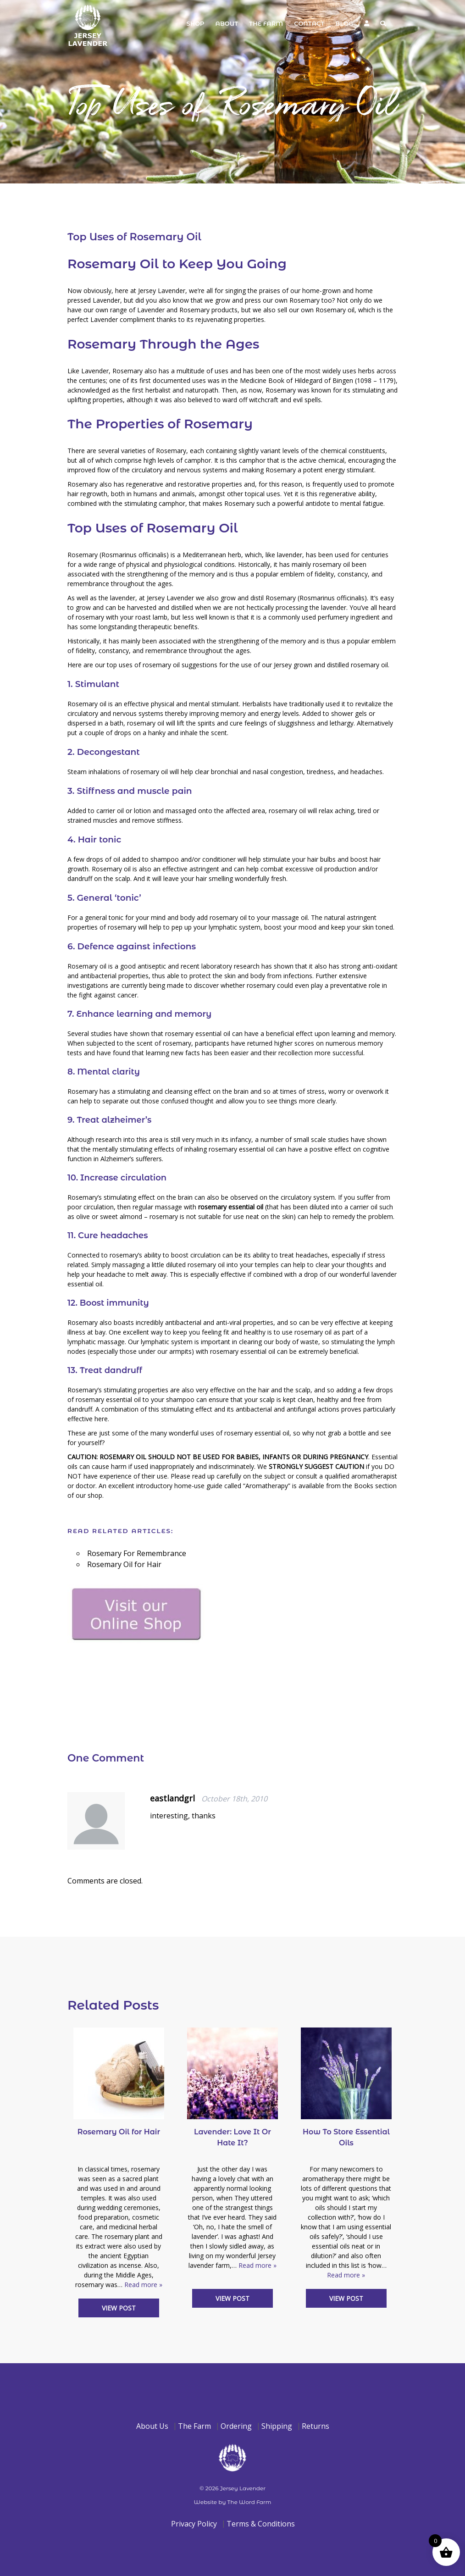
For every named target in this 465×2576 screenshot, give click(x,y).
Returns (315, 2426)
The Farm (266, 23)
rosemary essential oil (230, 1206)
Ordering (236, 2426)
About (227, 23)
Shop (195, 23)
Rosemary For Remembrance (136, 1553)
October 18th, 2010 (234, 1799)
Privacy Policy (194, 2524)
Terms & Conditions (261, 2524)
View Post (119, 2308)
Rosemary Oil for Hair (124, 1564)
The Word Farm (249, 2501)
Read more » (143, 2284)
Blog (344, 23)
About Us (152, 2426)
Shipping (276, 2426)
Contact (309, 23)
